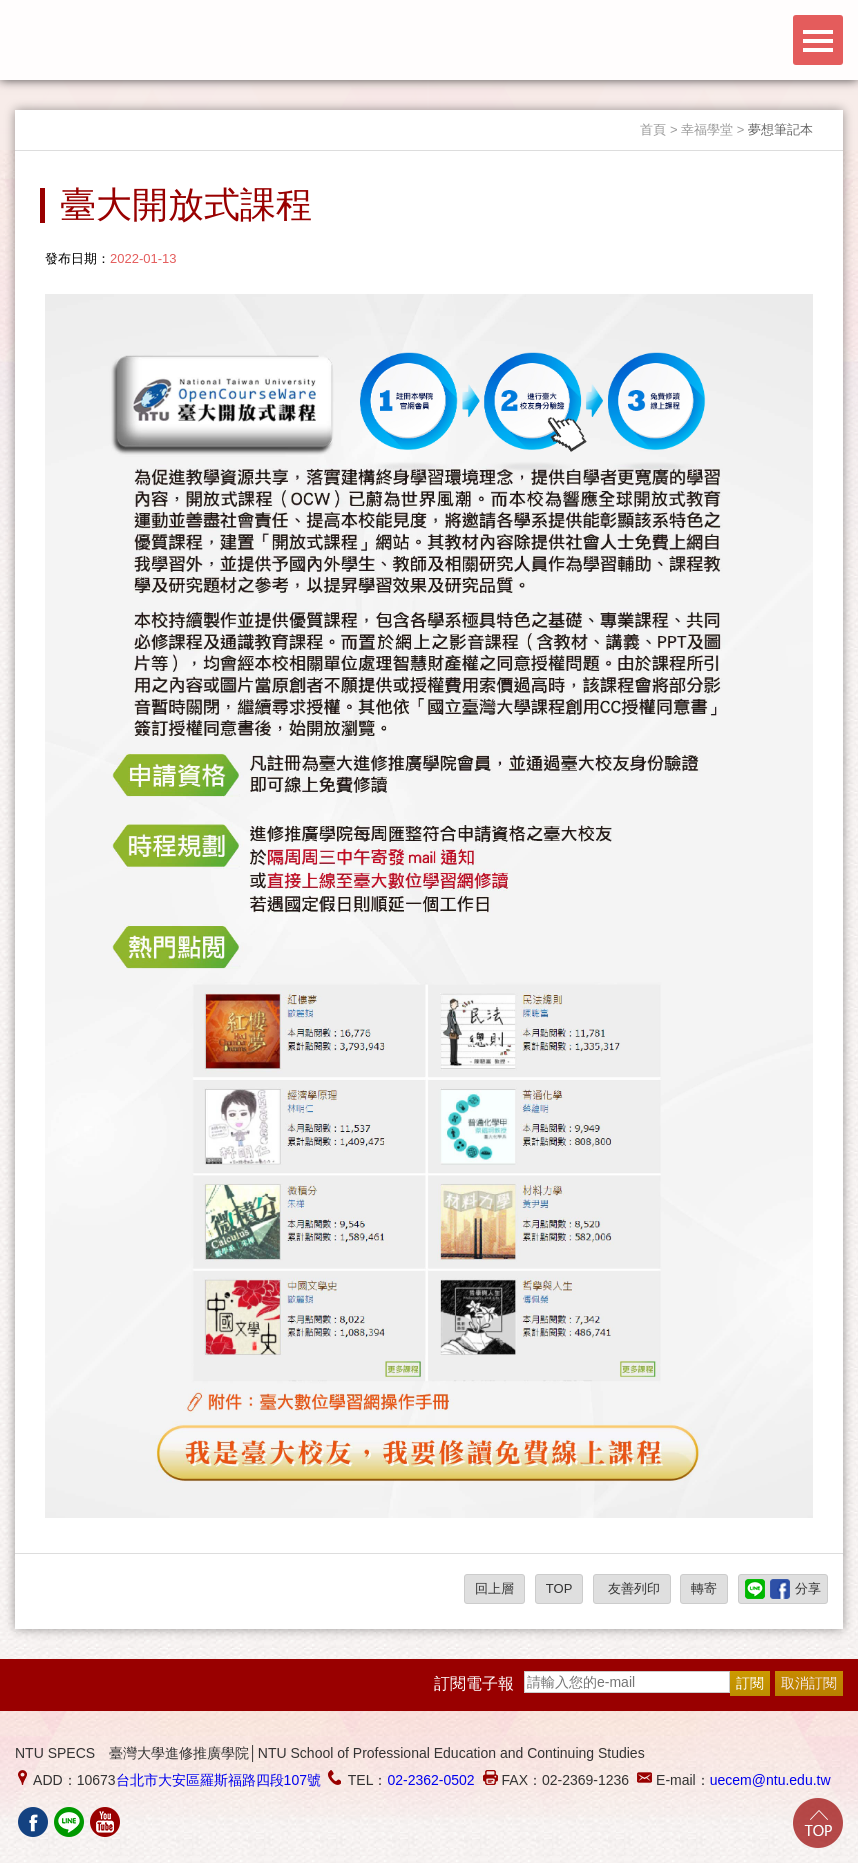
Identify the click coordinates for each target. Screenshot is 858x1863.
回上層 (494, 1588)
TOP (559, 1588)
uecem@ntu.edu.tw (770, 1780)
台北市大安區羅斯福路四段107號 (218, 1780)
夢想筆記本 (780, 129)
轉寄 (704, 1588)
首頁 (653, 129)
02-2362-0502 (430, 1780)
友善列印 (632, 1588)
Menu (818, 40)
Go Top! (818, 1823)
